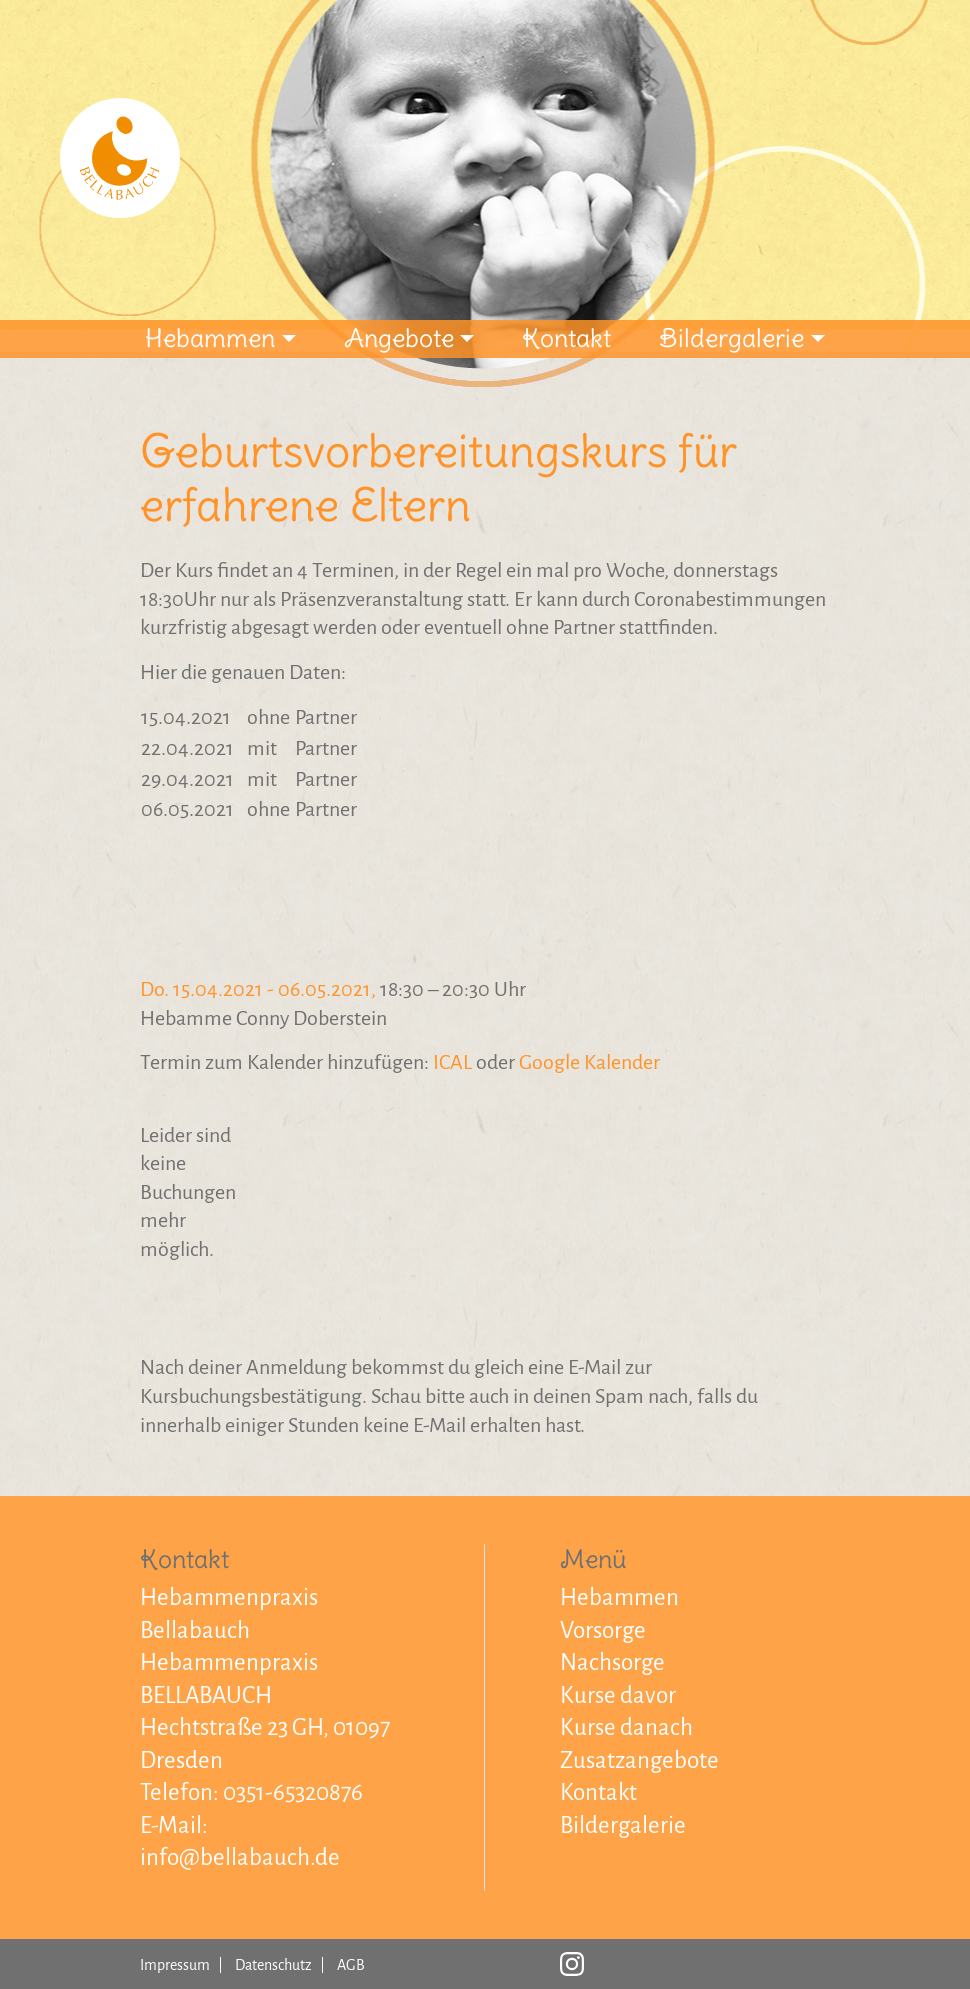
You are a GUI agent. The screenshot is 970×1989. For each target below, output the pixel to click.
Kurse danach (626, 1727)
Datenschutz (273, 1965)
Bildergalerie (731, 338)
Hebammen (210, 338)
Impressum (175, 1965)
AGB (351, 1965)
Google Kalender (589, 1062)
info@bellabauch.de (240, 1857)
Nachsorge (612, 1662)
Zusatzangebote (639, 1760)
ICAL (452, 1062)
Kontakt (566, 338)
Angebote (399, 338)
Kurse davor (618, 1695)
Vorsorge (603, 1630)
